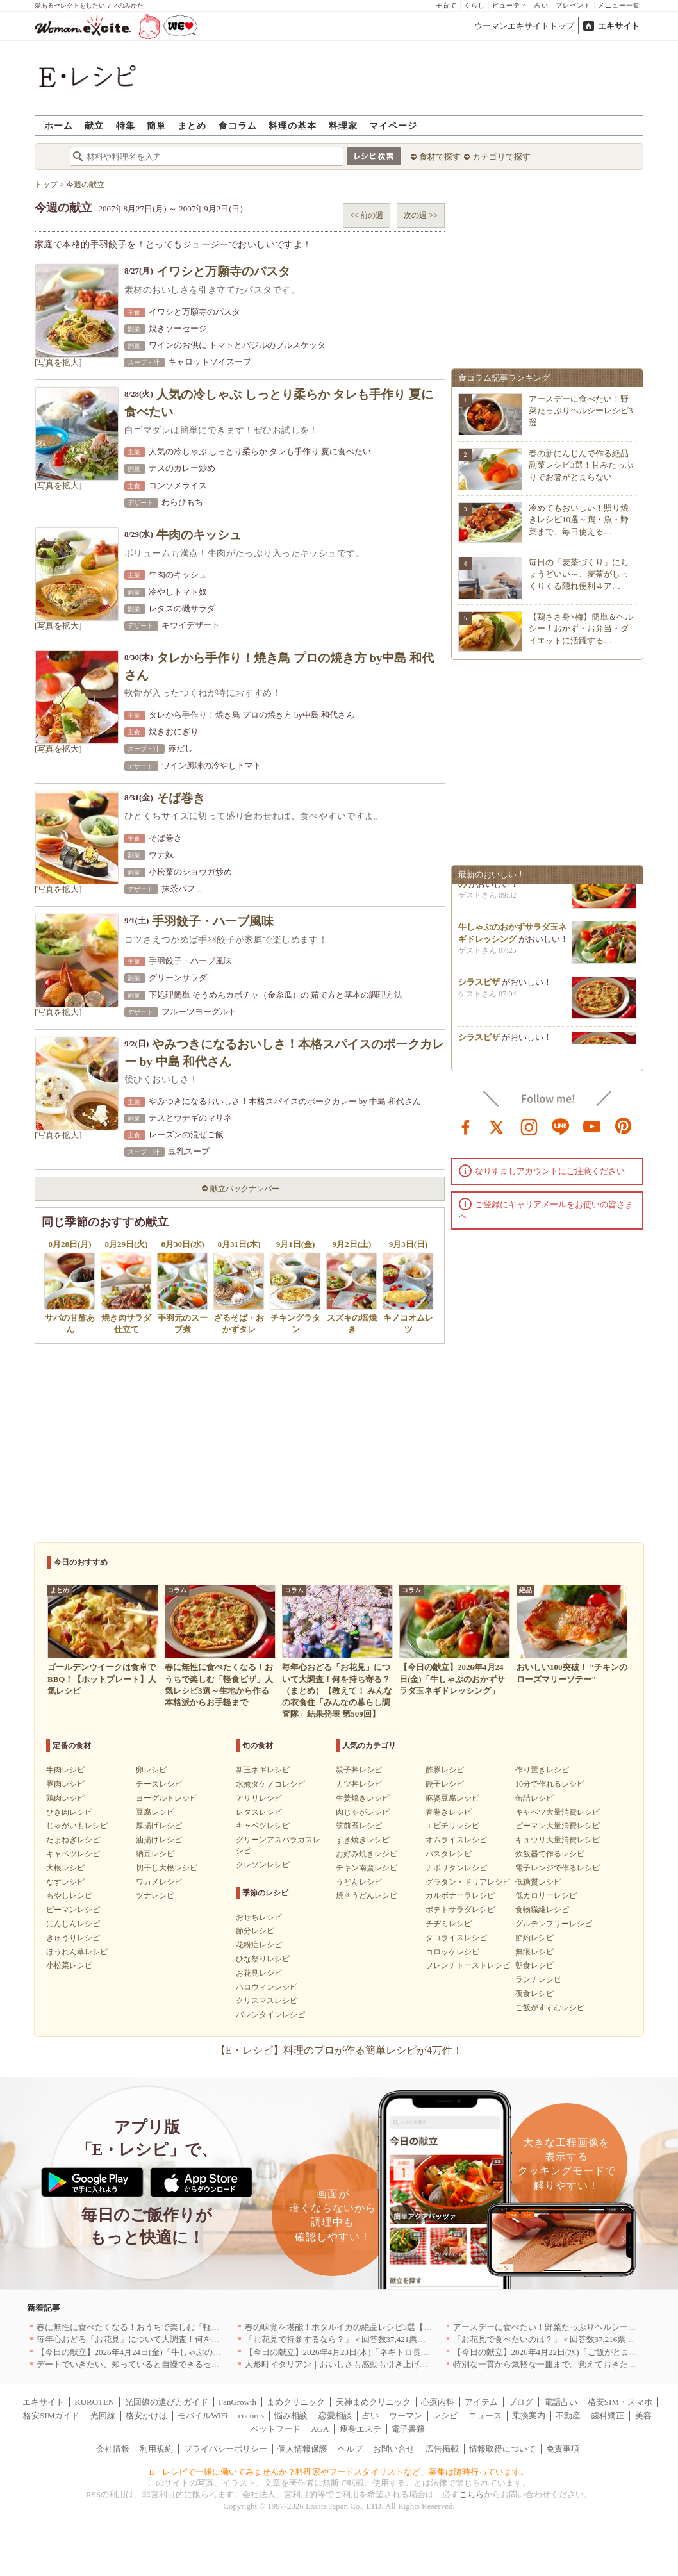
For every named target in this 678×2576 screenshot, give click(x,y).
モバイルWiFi (202, 2415)
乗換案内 (528, 2415)
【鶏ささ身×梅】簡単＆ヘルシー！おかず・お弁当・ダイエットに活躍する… (581, 628)
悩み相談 (291, 2415)
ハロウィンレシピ (266, 1987)
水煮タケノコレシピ (270, 1783)
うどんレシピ (359, 1882)
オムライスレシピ (456, 1839)
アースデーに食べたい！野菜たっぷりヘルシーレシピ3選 (581, 410)
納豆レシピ (155, 1853)
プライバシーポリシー (225, 2449)
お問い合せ (394, 2449)
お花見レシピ (259, 1973)
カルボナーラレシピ (460, 1895)
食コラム (238, 125)
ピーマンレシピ (73, 1909)
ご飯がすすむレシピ (549, 2007)
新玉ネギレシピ (263, 1769)
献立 (94, 125)
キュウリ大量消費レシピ (557, 1839)
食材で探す (440, 156)
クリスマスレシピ (266, 2000)
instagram (529, 1125)
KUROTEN (94, 2402)
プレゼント (573, 5)
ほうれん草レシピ (77, 1951)
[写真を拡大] (58, 362)
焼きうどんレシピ (366, 1895)
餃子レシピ (445, 1783)
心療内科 (437, 2402)
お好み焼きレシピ (366, 1853)
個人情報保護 (302, 2449)
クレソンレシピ (263, 1864)
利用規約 (156, 2449)
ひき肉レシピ (69, 1812)
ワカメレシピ (159, 1882)
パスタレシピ (449, 1853)
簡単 (156, 125)
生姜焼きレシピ (363, 1798)
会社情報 (112, 2449)
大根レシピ (65, 1867)
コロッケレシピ (452, 1951)
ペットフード (276, 2429)
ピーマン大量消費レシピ (557, 1825)
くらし (474, 5)
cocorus (251, 2415)
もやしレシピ (69, 1895)
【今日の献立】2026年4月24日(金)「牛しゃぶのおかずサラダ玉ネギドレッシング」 (191, 2352)
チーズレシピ (159, 1783)
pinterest (623, 1125)
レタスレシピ (259, 1812)
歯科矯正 (607, 2415)
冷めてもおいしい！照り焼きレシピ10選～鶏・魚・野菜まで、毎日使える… (579, 519)
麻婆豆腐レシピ (452, 1798)
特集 (125, 125)
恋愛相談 (335, 2415)
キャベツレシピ (73, 1853)
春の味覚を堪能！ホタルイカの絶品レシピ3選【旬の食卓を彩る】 (368, 2327)
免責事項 (562, 2449)
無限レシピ (534, 1951)
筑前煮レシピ (359, 1825)
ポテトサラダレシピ (460, 1909)
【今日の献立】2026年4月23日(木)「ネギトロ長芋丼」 (345, 2352)
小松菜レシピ (69, 1965)
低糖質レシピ (538, 1882)
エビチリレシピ (452, 1825)
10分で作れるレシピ (549, 1783)
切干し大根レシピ (166, 1867)
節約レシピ (534, 1937)
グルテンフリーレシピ (553, 1923)
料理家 (343, 125)
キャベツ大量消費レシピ (557, 1812)
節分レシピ (255, 1930)
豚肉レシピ (65, 1783)
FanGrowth (237, 2402)
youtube (592, 1125)
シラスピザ (479, 987)
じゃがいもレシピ (77, 1825)
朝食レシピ (534, 1965)
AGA (320, 2429)
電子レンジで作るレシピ (557, 1867)
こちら (471, 2494)
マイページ (393, 125)
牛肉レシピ (65, 1769)
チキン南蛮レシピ (366, 1867)
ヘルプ (350, 2449)
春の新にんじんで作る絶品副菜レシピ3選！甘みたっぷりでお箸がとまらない (581, 465)
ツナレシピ (155, 1895)
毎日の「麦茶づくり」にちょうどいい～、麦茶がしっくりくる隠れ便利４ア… (579, 573)
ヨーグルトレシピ (166, 1798)
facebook (465, 1125)
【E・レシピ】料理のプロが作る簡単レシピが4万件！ (339, 2050)
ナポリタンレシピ (456, 1867)
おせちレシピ (259, 1917)
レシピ (445, 2415)
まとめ (192, 125)
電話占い (560, 2402)
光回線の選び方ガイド (166, 2402)
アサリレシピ (259, 1798)
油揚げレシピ (159, 1839)
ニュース (485, 2415)
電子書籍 (408, 2429)
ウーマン (405, 2415)
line (560, 1125)
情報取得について (502, 2449)
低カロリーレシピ (546, 1895)
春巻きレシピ (449, 1812)
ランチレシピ (538, 1979)
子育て (446, 5)
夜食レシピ (534, 1993)
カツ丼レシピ (359, 1783)
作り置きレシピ (542, 1769)
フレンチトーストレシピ (468, 1965)
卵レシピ (151, 1769)
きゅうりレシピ (73, 1937)
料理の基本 (293, 125)
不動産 (568, 2415)
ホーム (58, 125)
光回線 (102, 2415)
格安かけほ (146, 2415)
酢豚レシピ (445, 1769)
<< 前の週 (367, 215)
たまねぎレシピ (73, 1839)
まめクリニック (296, 2402)
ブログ (520, 2402)
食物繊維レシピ (542, 1909)
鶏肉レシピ (65, 1798)
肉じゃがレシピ (363, 1812)
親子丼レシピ (359, 1769)
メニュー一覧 (619, 5)
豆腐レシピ (155, 1812)
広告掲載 (442, 2449)
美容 (643, 2415)
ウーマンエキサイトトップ (524, 26)
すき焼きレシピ (363, 1839)
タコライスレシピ (456, 1937)
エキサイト (619, 26)
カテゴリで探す (501, 156)
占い (541, 5)
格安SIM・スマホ (620, 2402)
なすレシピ (65, 1882)
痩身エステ (360, 2429)
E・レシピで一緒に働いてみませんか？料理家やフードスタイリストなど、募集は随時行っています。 (339, 2472)
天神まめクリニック (373, 2402)
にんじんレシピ (73, 1923)
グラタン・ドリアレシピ (468, 1882)
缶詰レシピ (534, 1798)
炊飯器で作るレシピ (549, 1853)
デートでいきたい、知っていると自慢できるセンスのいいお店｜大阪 (166, 2364)
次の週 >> (421, 215)
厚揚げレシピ (159, 1825)
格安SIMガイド (51, 2415)
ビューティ (509, 5)
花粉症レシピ (259, 1944)
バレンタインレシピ (270, 2014)
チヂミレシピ (449, 1923)
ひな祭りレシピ (263, 1958)
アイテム (481, 2402)
